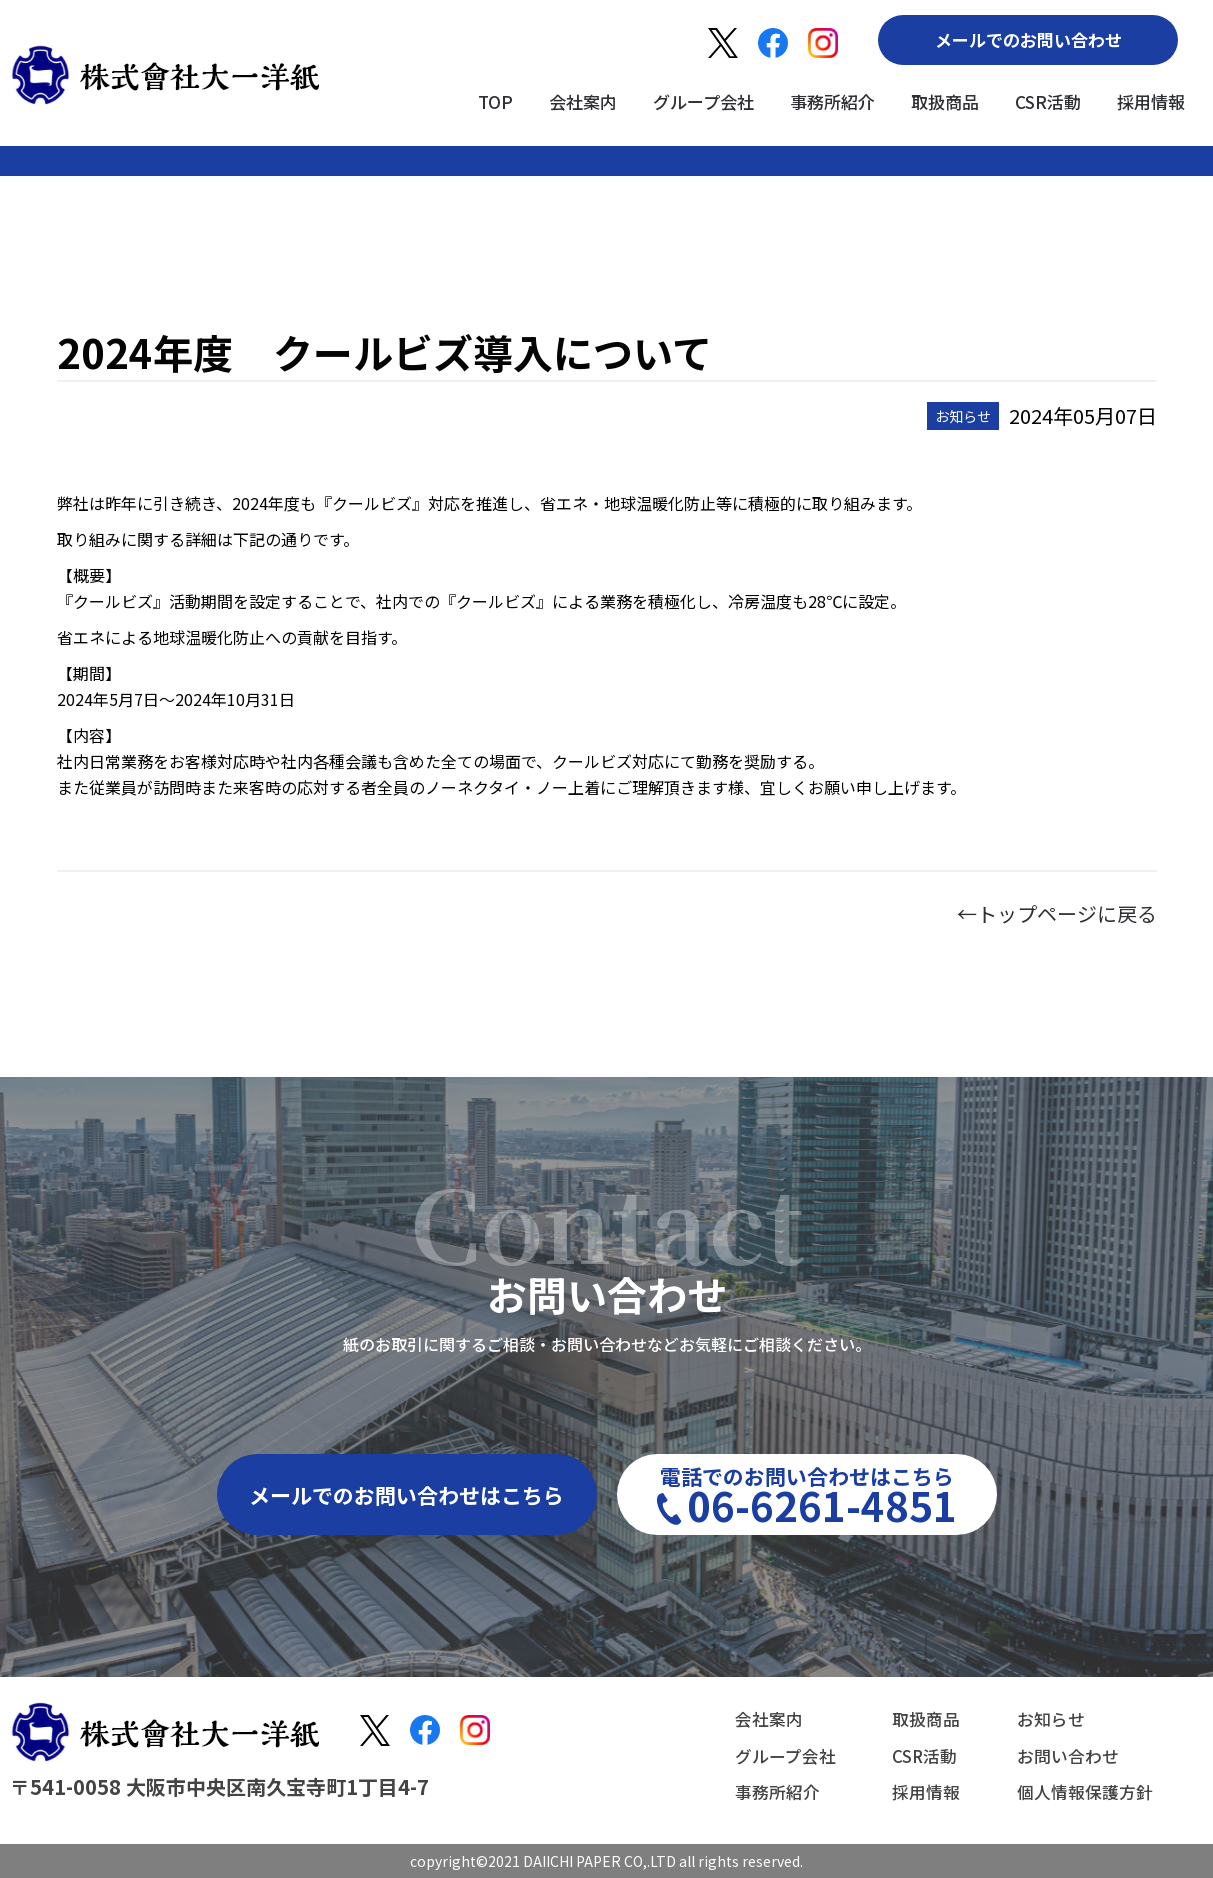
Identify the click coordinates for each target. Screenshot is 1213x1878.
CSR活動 (1048, 101)
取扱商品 (945, 101)
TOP (495, 101)
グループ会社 (703, 101)
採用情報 (1151, 101)
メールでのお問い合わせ (1028, 39)
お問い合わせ (1063, 1756)
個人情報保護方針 (1081, 1790)
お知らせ (1045, 1722)
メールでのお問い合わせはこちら (406, 1495)
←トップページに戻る (1057, 913)
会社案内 (583, 101)
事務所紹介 (832, 101)
